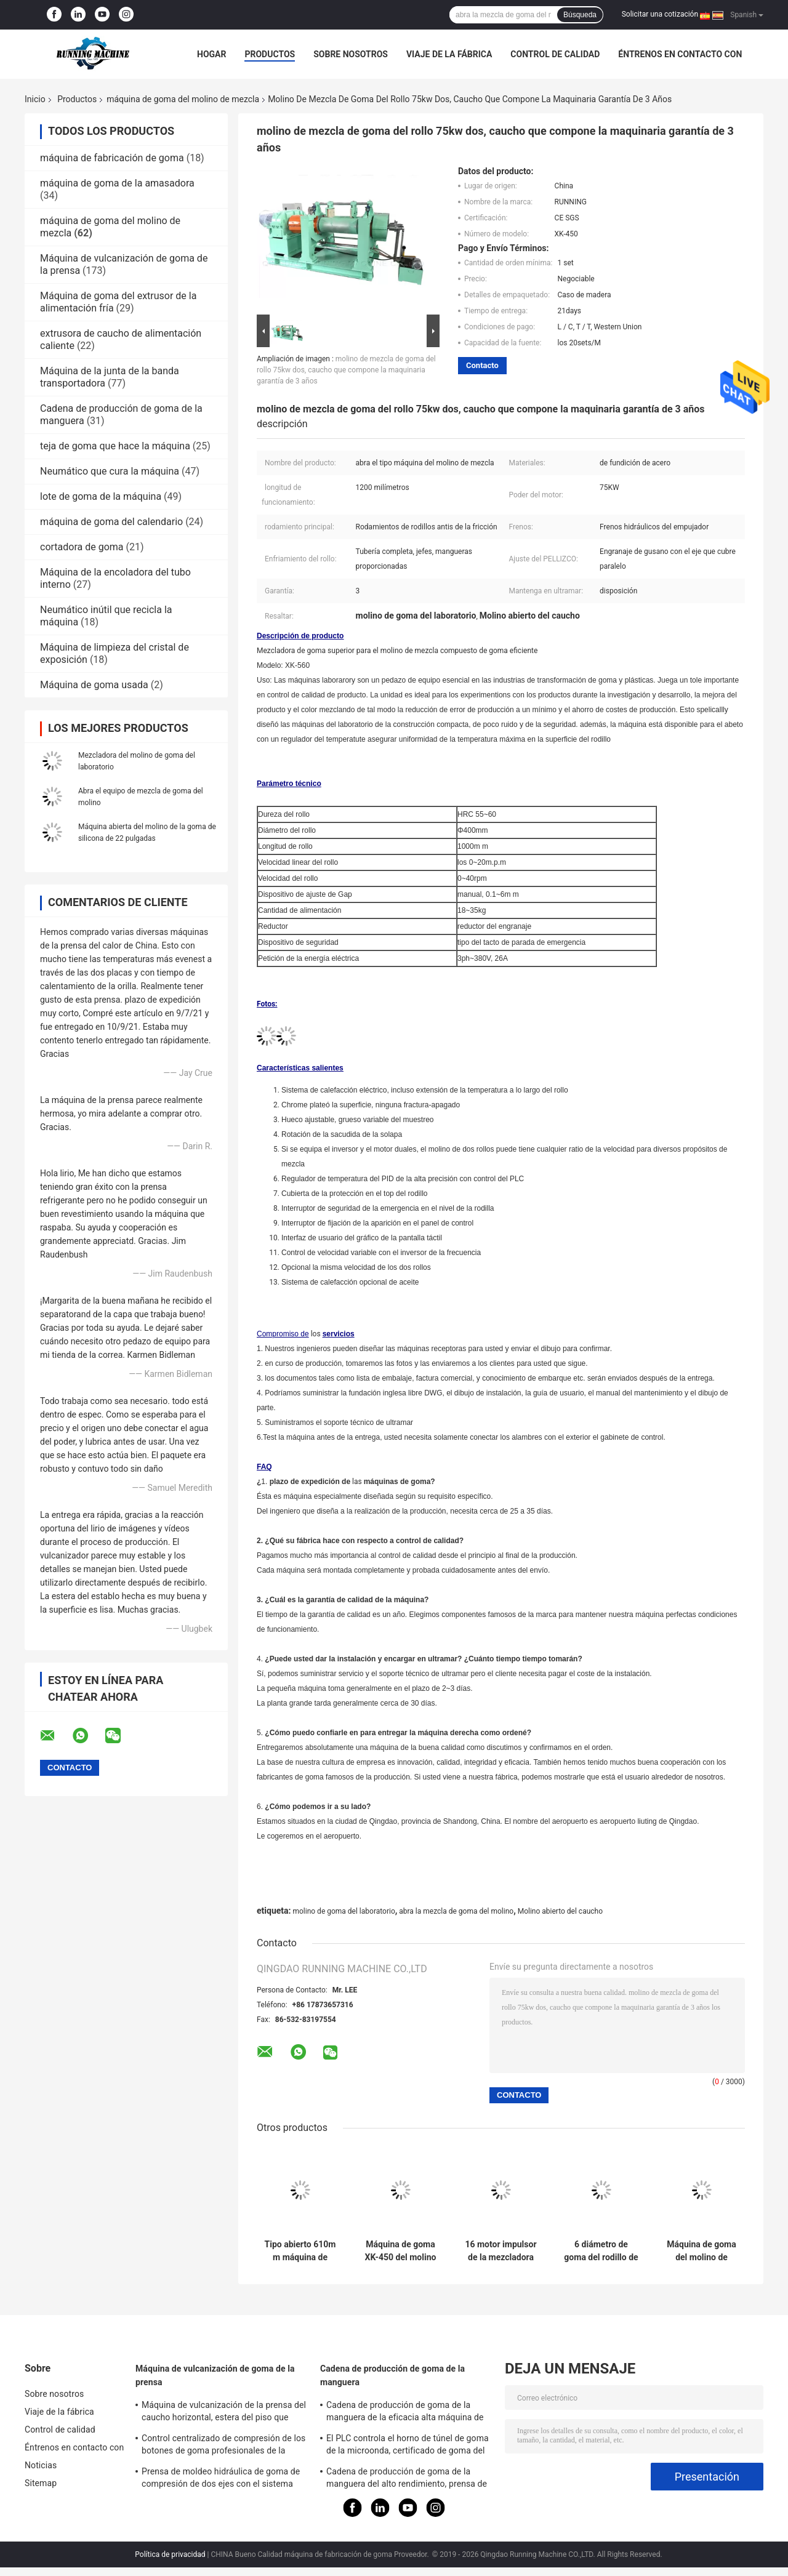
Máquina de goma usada (94, 685)
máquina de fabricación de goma (112, 158)
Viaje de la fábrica (449, 54)
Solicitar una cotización (660, 14)
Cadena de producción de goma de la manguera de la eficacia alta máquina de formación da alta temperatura (405, 2413)
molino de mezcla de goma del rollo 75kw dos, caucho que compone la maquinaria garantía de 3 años (346, 370)
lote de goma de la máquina (100, 496)
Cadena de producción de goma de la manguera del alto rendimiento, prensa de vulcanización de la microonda (406, 2479)
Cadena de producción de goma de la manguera (392, 2375)
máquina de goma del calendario (111, 522)
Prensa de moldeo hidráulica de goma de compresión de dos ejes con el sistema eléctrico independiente (221, 2479)
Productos (269, 54)
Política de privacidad (170, 2554)
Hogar (211, 54)
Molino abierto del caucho (560, 1911)
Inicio (35, 99)
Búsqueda (580, 14)
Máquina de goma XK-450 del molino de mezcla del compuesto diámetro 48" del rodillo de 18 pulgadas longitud (400, 2251)
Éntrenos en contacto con (680, 54)
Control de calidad (555, 54)
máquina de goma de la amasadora (117, 183)
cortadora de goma (82, 547)
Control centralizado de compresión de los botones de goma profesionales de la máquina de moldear (223, 2446)
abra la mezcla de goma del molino (456, 1911)
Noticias (41, 2465)
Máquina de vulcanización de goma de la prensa (215, 2375)
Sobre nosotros (350, 54)
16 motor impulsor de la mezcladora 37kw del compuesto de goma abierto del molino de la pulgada (500, 2251)
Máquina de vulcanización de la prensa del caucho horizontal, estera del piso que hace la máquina (224, 2413)
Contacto (482, 365)
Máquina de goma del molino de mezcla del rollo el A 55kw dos (701, 2251)
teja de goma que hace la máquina (115, 446)
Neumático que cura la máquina (109, 471)
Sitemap (41, 2483)
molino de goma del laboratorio (343, 1911)
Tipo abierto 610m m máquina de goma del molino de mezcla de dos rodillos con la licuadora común (300, 2251)
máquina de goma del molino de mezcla (183, 99)
